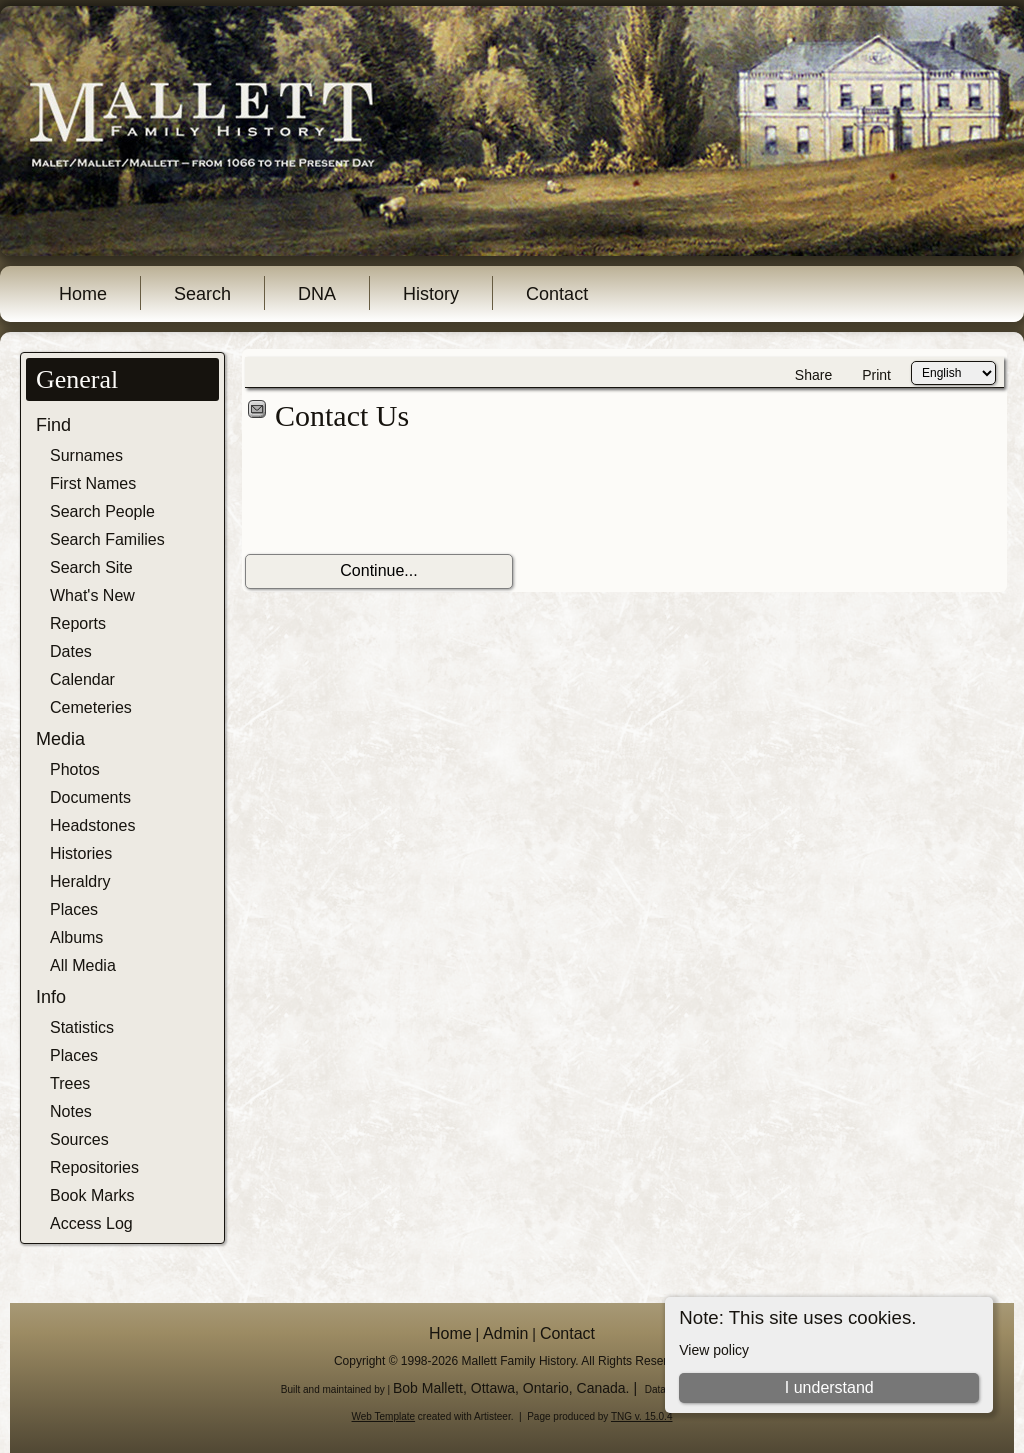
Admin (505, 1333)
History (431, 294)
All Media (83, 965)
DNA (317, 294)
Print (876, 375)
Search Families (107, 539)
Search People (102, 511)
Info (51, 997)
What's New (92, 595)
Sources (79, 1139)
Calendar (82, 679)
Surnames (86, 455)
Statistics (82, 1027)
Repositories (94, 1167)
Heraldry (80, 881)
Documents (90, 797)
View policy (714, 1350)
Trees (70, 1083)
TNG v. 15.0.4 (642, 1416)
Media (60, 739)
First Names (93, 483)
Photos (75, 769)
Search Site (91, 567)
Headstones (92, 825)
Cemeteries (91, 707)
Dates (71, 651)
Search (202, 294)
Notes (71, 1111)
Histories (81, 853)
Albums (76, 937)
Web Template (384, 1416)
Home (83, 294)
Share (813, 375)
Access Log (91, 1223)
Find (53, 425)
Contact (557, 294)
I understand (829, 1387)
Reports (78, 623)
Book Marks (92, 1195)
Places (74, 909)
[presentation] (397, 494)
